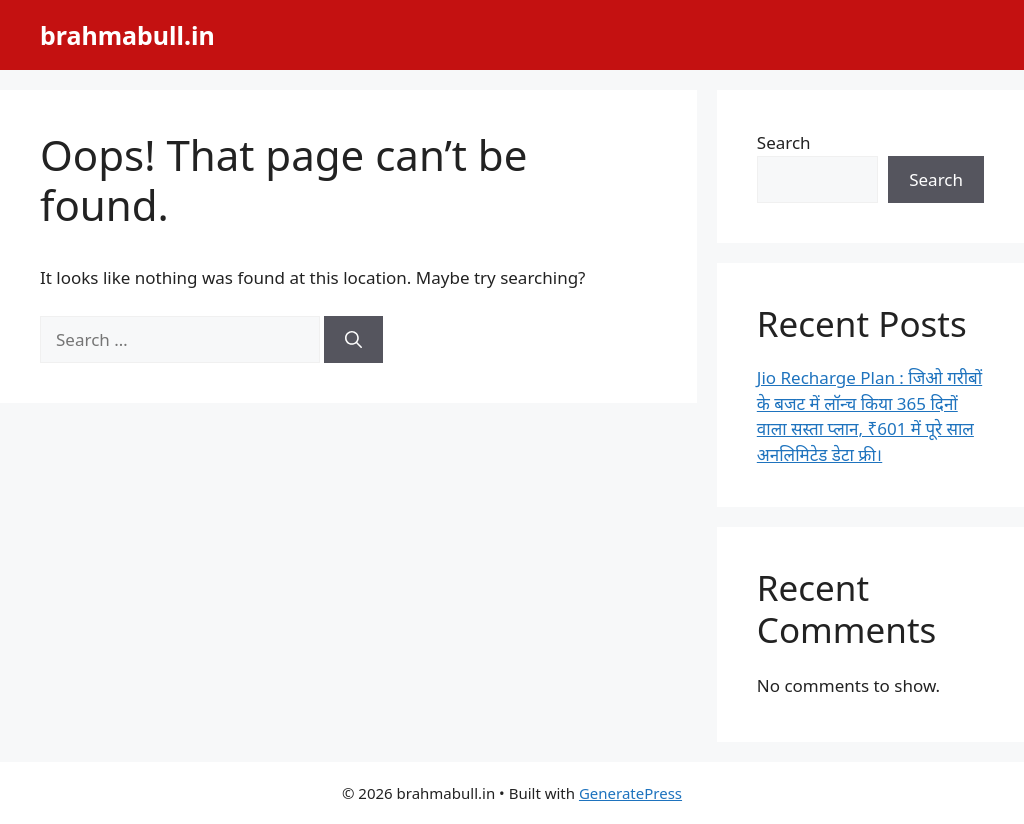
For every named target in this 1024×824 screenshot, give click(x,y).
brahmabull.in (127, 35)
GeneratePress (630, 793)
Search (784, 142)
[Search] (353, 340)
